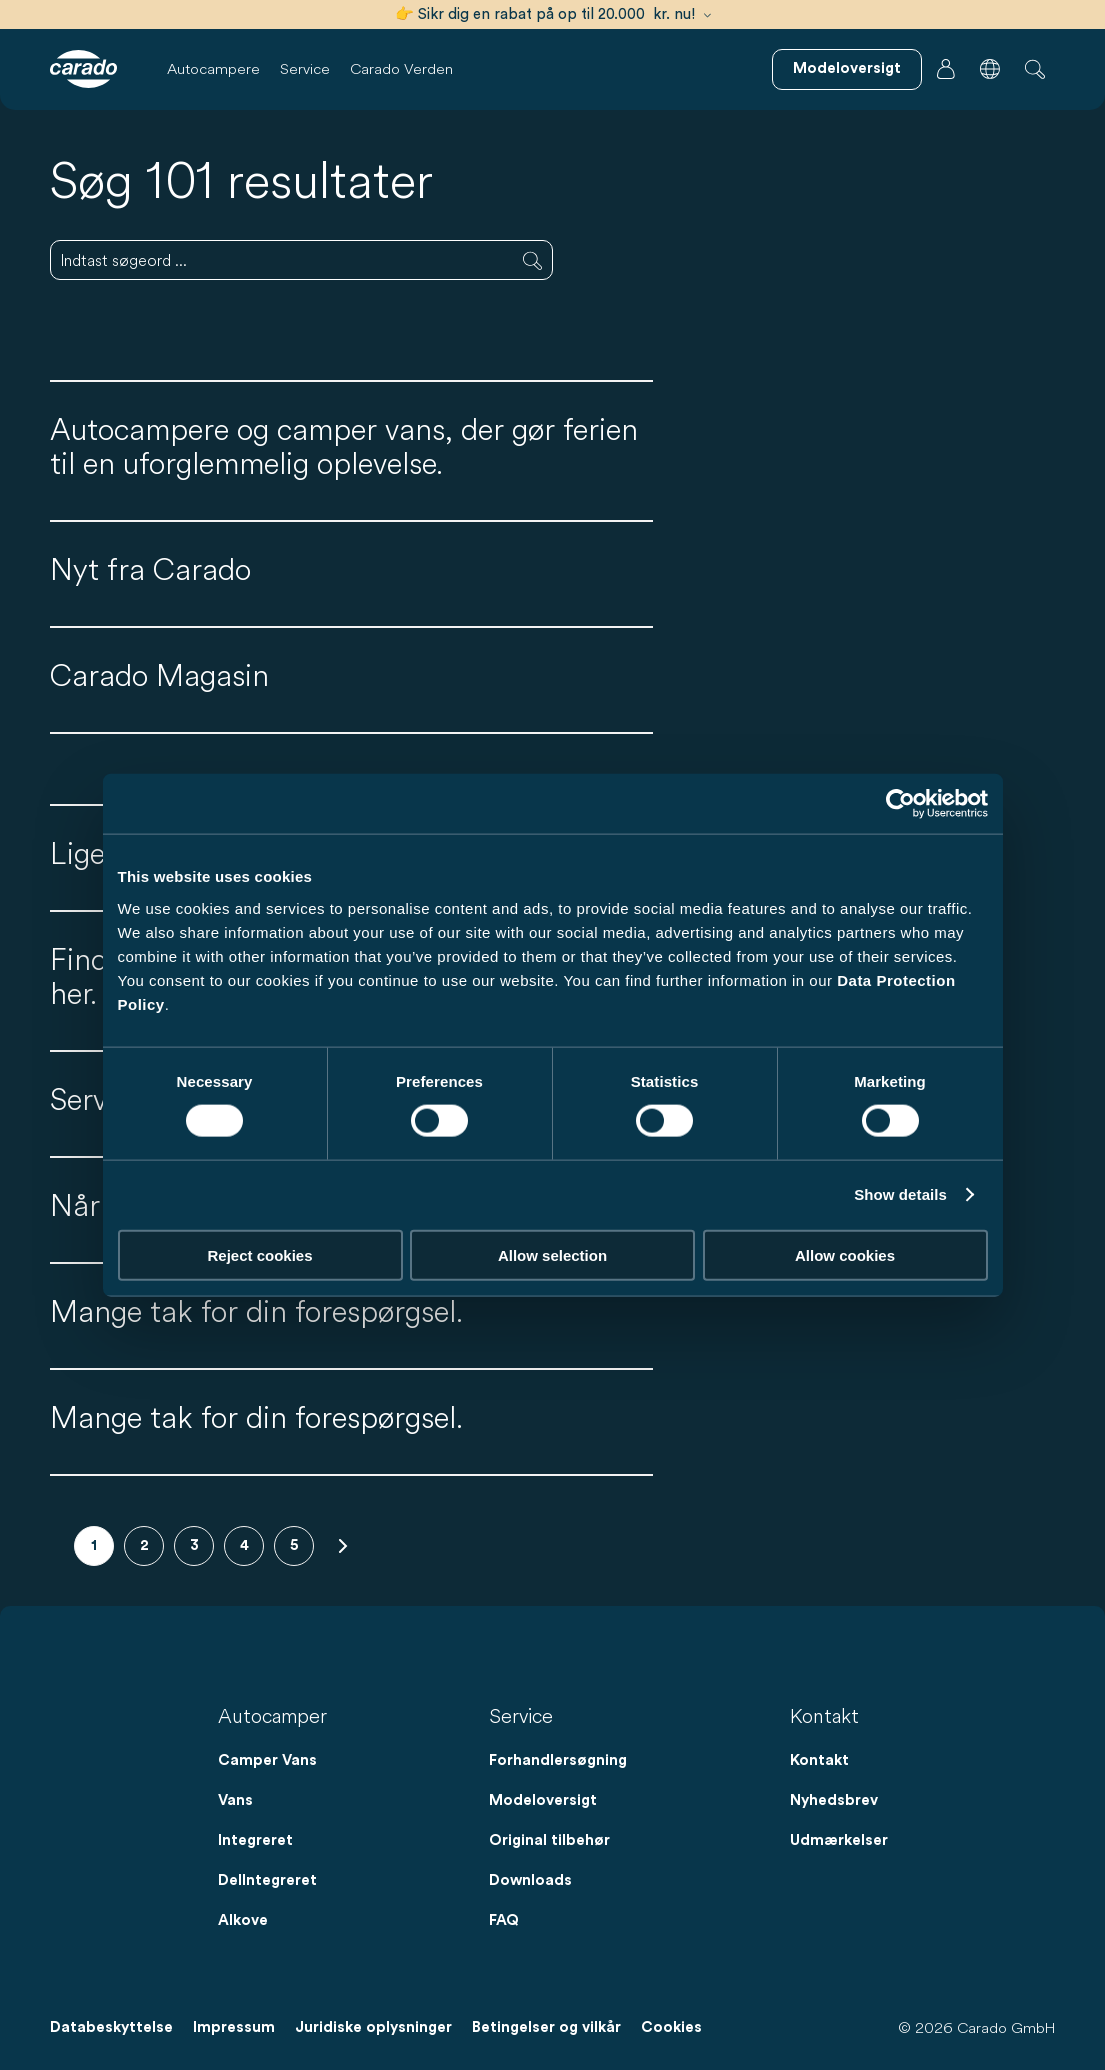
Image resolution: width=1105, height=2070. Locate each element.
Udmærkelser (839, 1840)
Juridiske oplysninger (373, 2027)
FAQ (504, 1920)
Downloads (530, 1880)
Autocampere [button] (213, 68)
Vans (235, 1800)
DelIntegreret (267, 1880)
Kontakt (819, 1760)
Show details (900, 1194)
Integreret (255, 1840)
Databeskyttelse (111, 2027)
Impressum (234, 2027)
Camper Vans (267, 1760)
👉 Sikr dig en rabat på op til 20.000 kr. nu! (553, 14)
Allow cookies (845, 1254)
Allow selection (552, 1254)
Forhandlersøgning (558, 1760)
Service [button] (305, 68)
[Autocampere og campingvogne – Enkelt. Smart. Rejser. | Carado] (83, 69)
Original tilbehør (549, 1840)
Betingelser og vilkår (546, 2027)
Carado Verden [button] (401, 68)
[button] (990, 69)
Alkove (243, 1920)
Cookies (671, 2027)
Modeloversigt (543, 1800)
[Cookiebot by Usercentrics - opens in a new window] (900, 804)
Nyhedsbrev (834, 1800)
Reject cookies (259, 1254)
